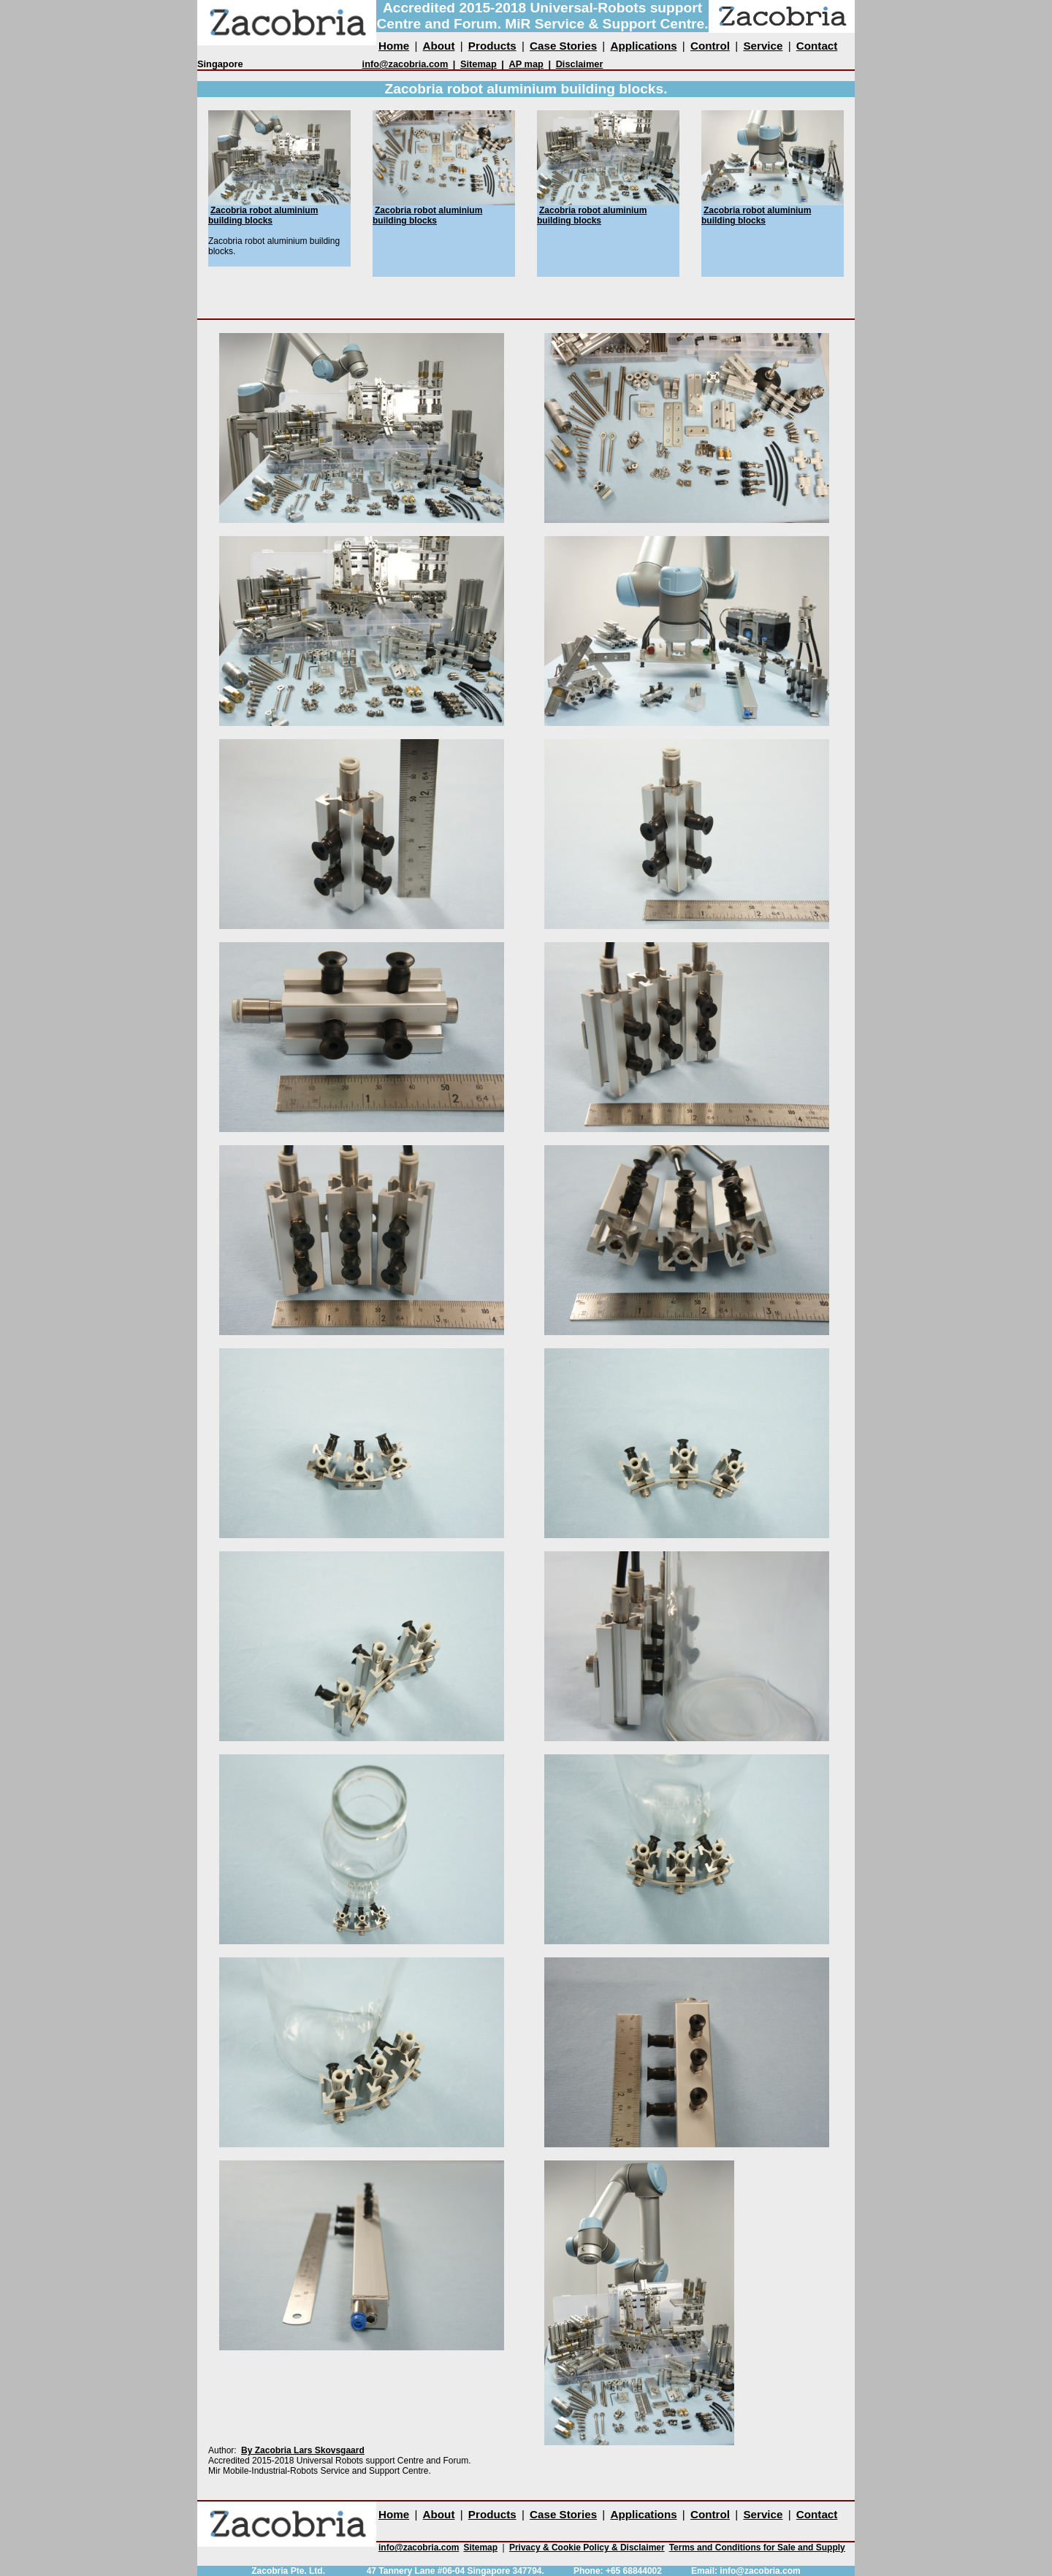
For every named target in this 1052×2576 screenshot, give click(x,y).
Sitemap (478, 63)
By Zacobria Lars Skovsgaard (303, 2450)
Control (710, 45)
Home (393, 45)
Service (762, 45)
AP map (526, 63)
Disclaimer (579, 63)
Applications (643, 45)
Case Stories (563, 45)
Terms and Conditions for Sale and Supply (757, 2547)
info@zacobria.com (405, 63)
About (439, 45)
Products (492, 45)
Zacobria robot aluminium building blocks (263, 215)
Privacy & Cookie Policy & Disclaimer (587, 2547)
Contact (817, 45)
